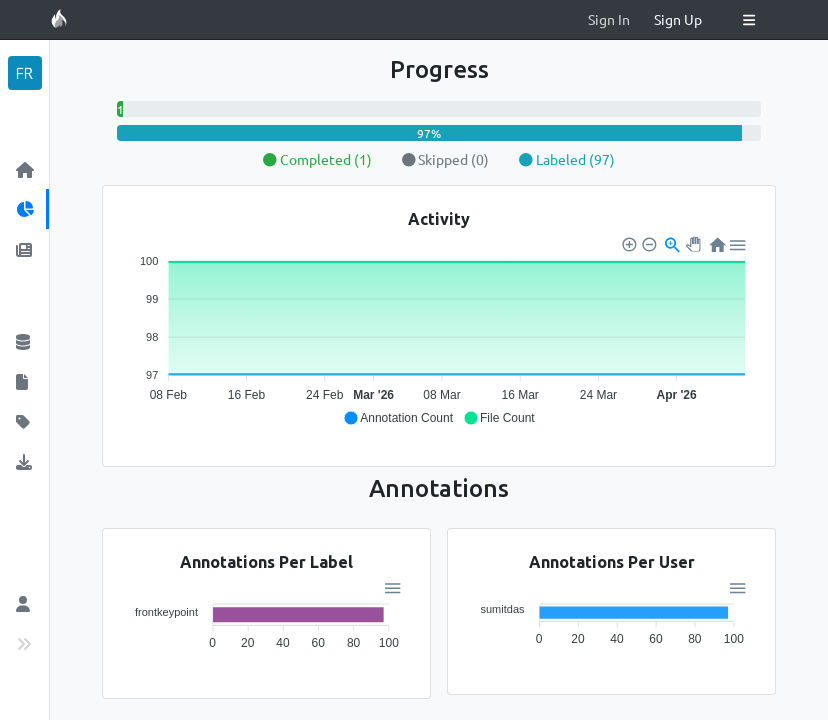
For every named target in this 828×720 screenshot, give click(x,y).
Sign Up (678, 19)
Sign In (609, 19)
